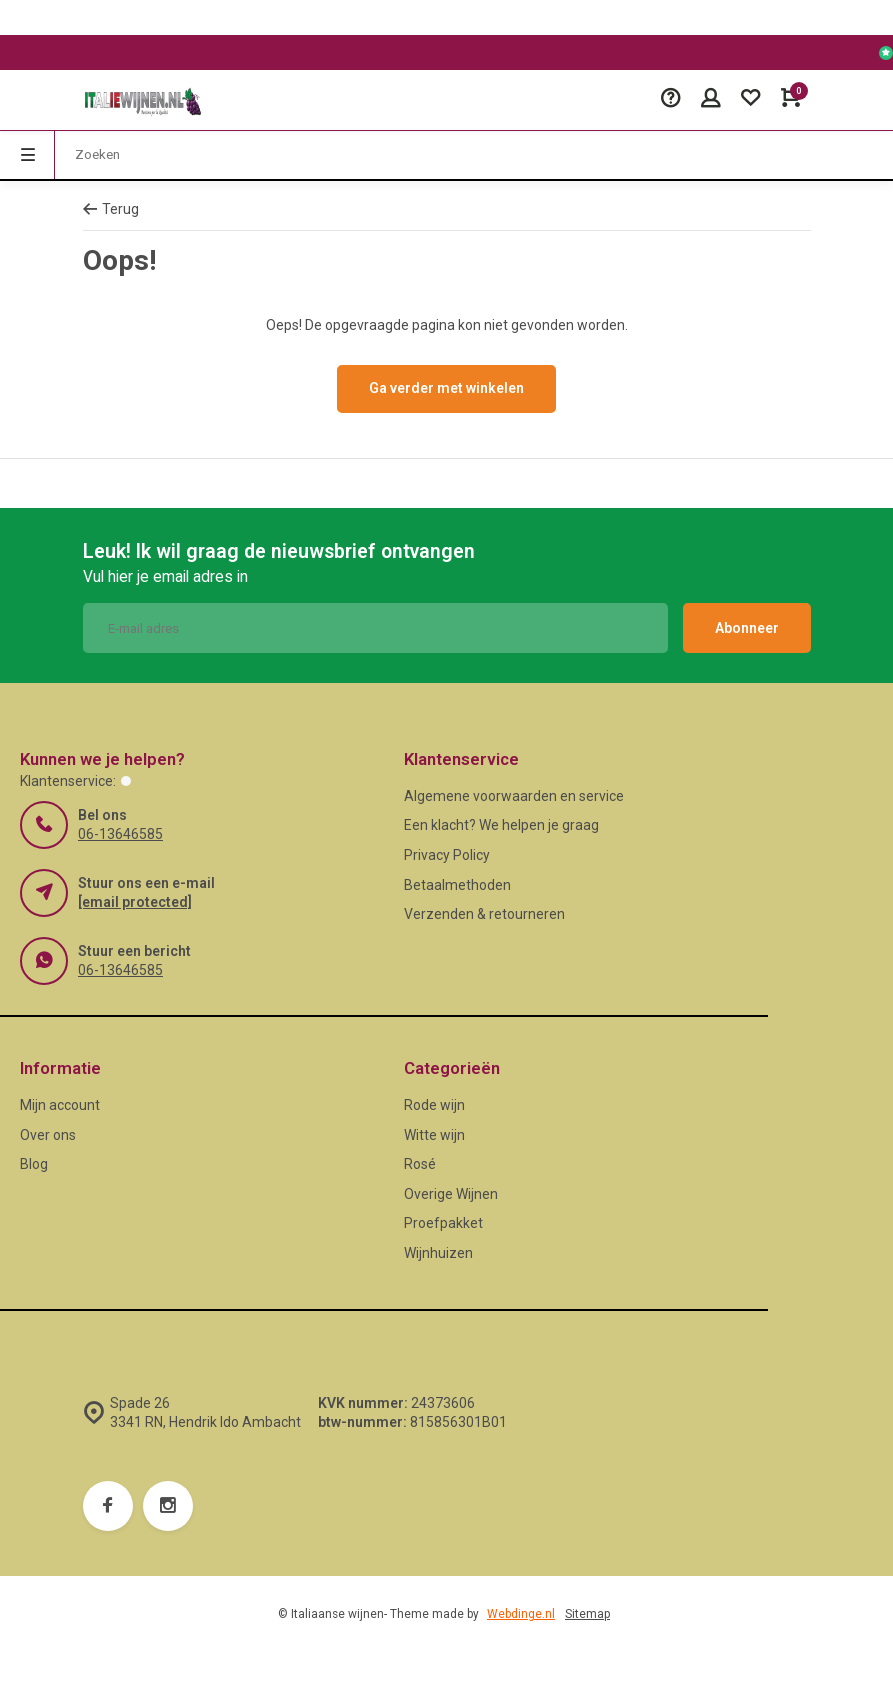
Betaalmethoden (457, 885)
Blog (34, 1164)
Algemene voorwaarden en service (514, 796)
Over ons (48, 1135)
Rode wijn (434, 1105)
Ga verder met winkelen (446, 388)
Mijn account (60, 1105)
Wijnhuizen (438, 1253)
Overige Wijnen (451, 1194)
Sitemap (587, 1614)
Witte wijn (434, 1135)
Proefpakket (443, 1223)
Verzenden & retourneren (484, 914)
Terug (111, 209)
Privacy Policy (447, 855)
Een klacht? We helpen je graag (501, 825)
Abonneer (747, 628)
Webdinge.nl (521, 1614)
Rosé (420, 1164)
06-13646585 (120, 834)
